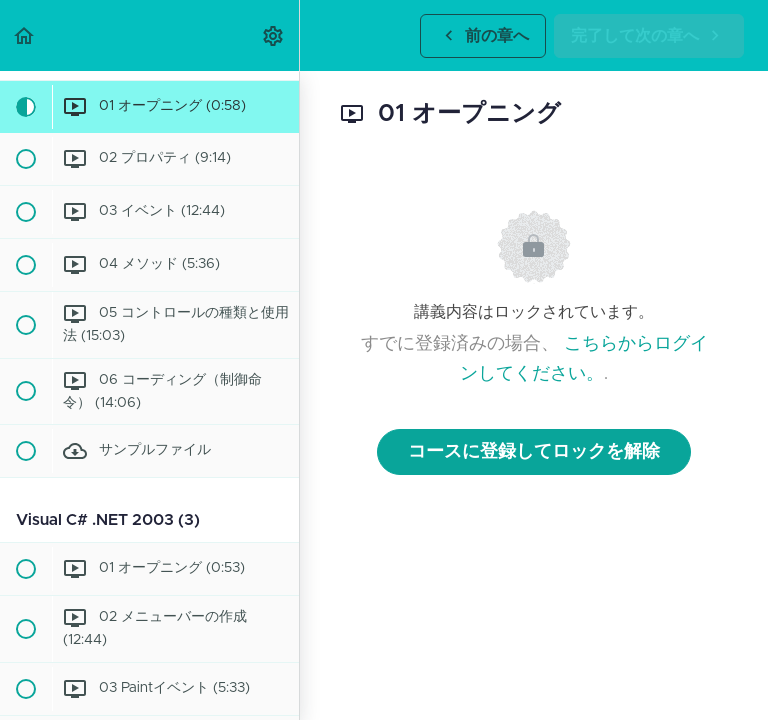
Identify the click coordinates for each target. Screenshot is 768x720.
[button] (25, 35)
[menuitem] (274, 35)
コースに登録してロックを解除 (534, 452)
